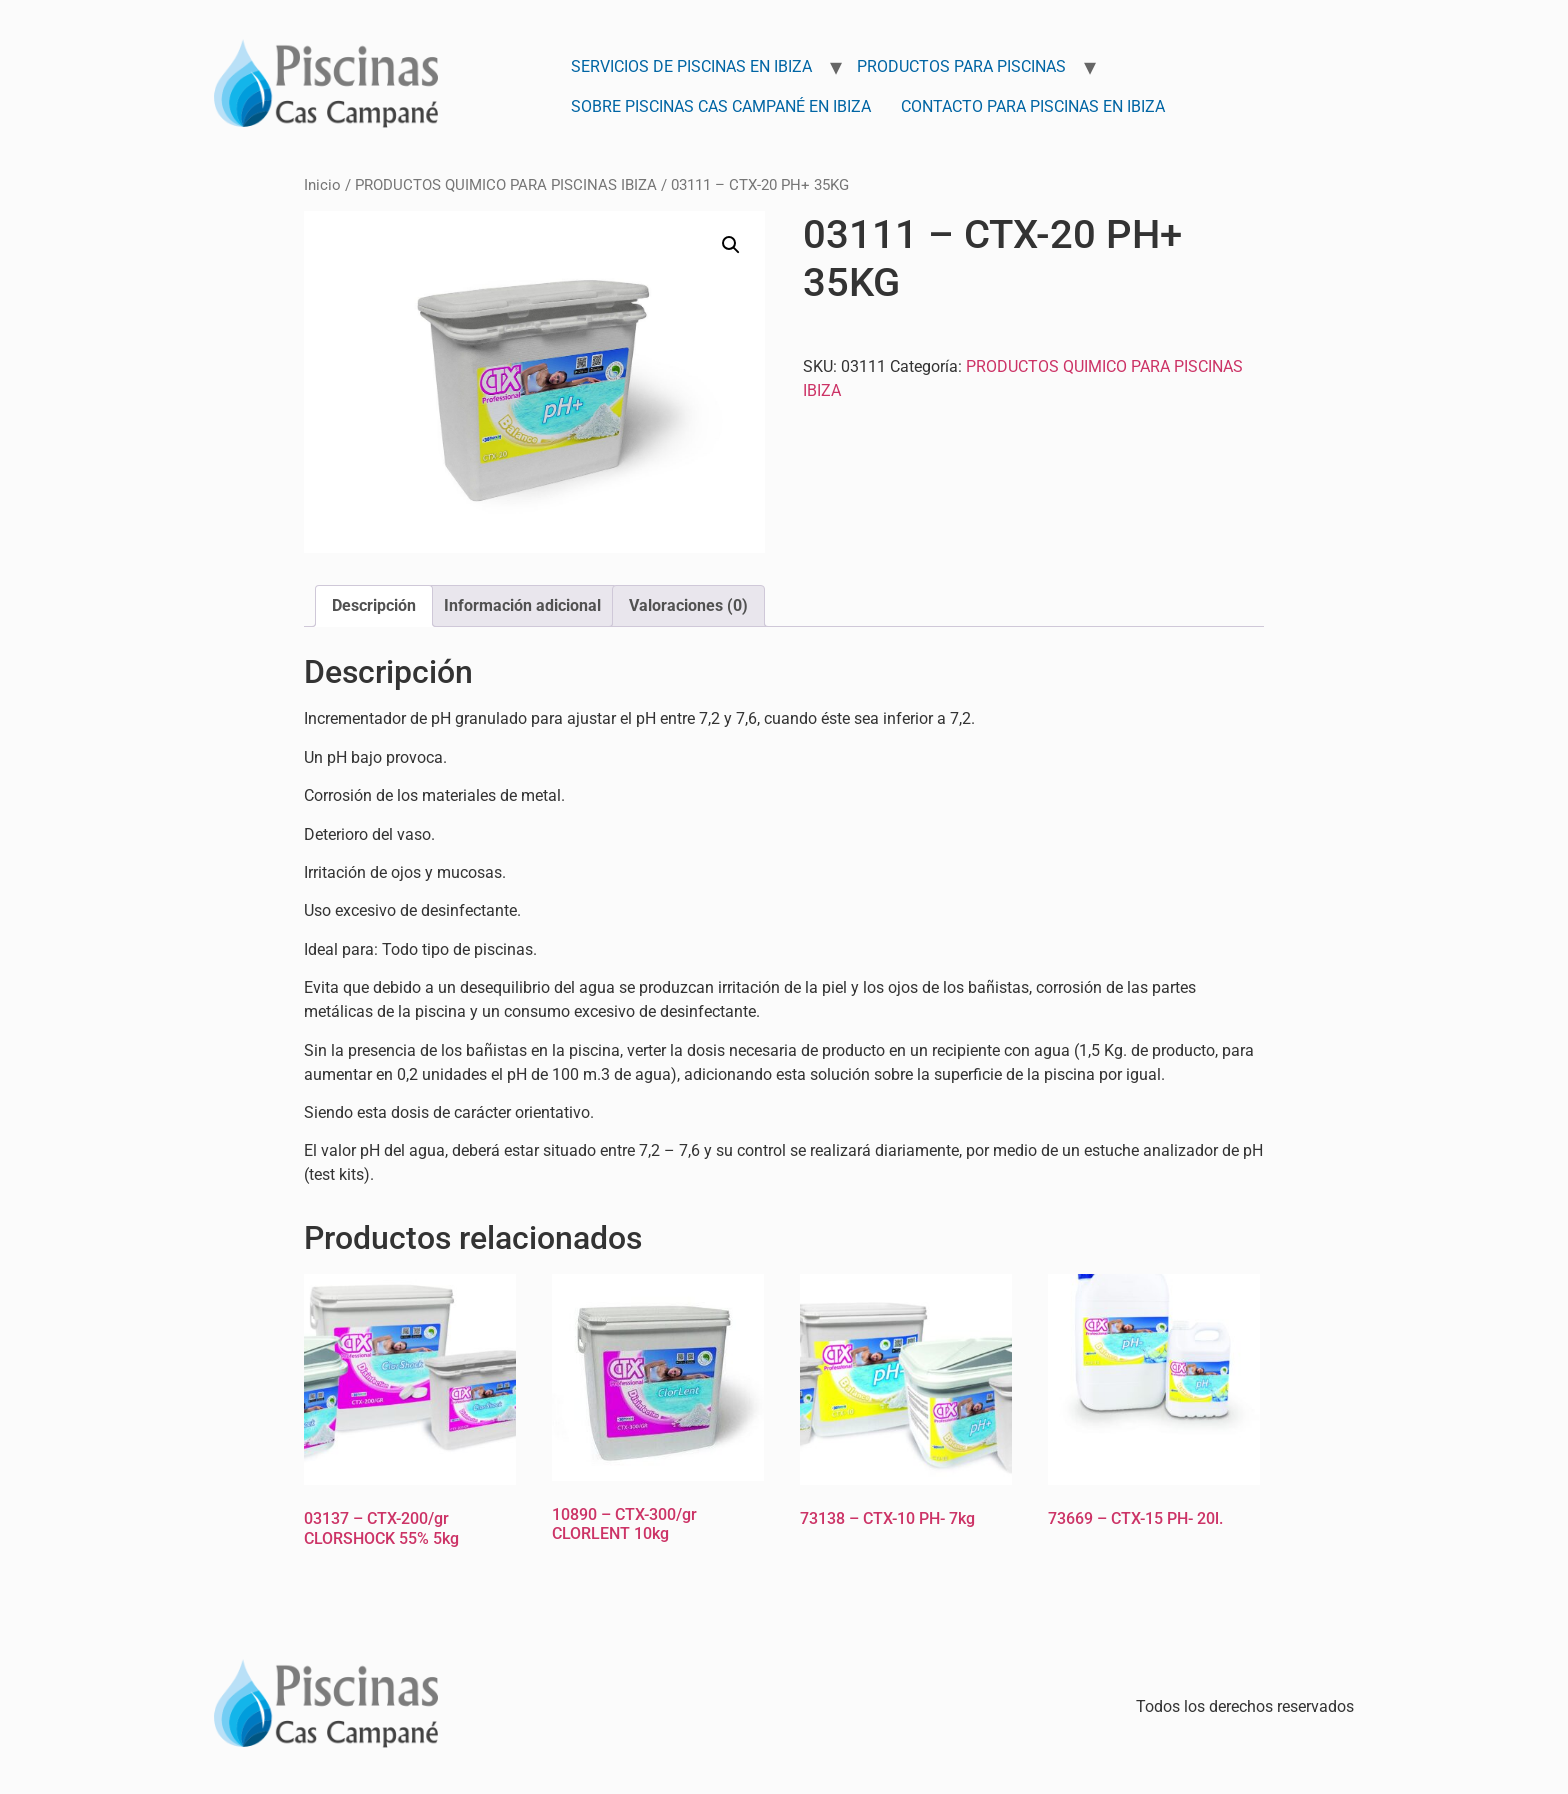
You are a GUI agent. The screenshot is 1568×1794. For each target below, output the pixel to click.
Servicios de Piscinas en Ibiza (691, 66)
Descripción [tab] (374, 605)
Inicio (322, 185)
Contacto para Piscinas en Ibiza (1033, 106)
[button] (731, 245)
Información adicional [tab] (522, 605)
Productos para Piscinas (961, 66)
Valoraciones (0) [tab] (688, 605)
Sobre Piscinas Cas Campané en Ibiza (721, 106)
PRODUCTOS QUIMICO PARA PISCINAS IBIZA (506, 185)
